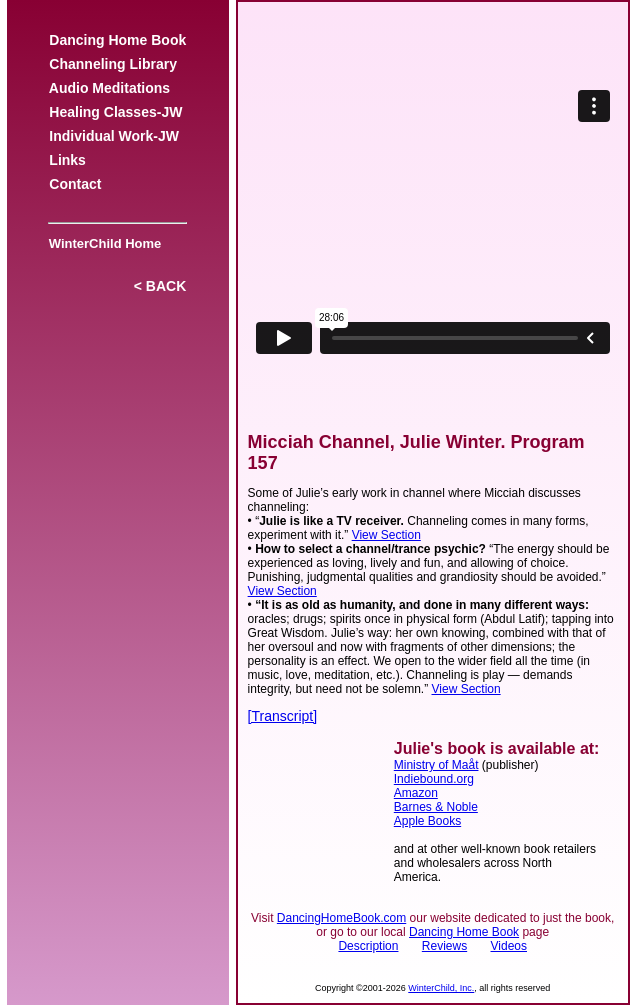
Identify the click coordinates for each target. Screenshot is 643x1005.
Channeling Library (113, 64)
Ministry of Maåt (436, 765)
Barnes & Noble (436, 807)
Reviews (444, 946)
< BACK (160, 286)
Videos (509, 946)
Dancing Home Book (118, 40)
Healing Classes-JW (116, 112)
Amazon (416, 793)
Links (68, 160)
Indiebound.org (434, 779)
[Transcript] (283, 716)
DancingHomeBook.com (341, 918)
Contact (76, 184)
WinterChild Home (102, 243)
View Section (386, 535)
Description (368, 946)
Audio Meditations (110, 88)
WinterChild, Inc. (441, 988)
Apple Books (427, 821)
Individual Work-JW (114, 136)
